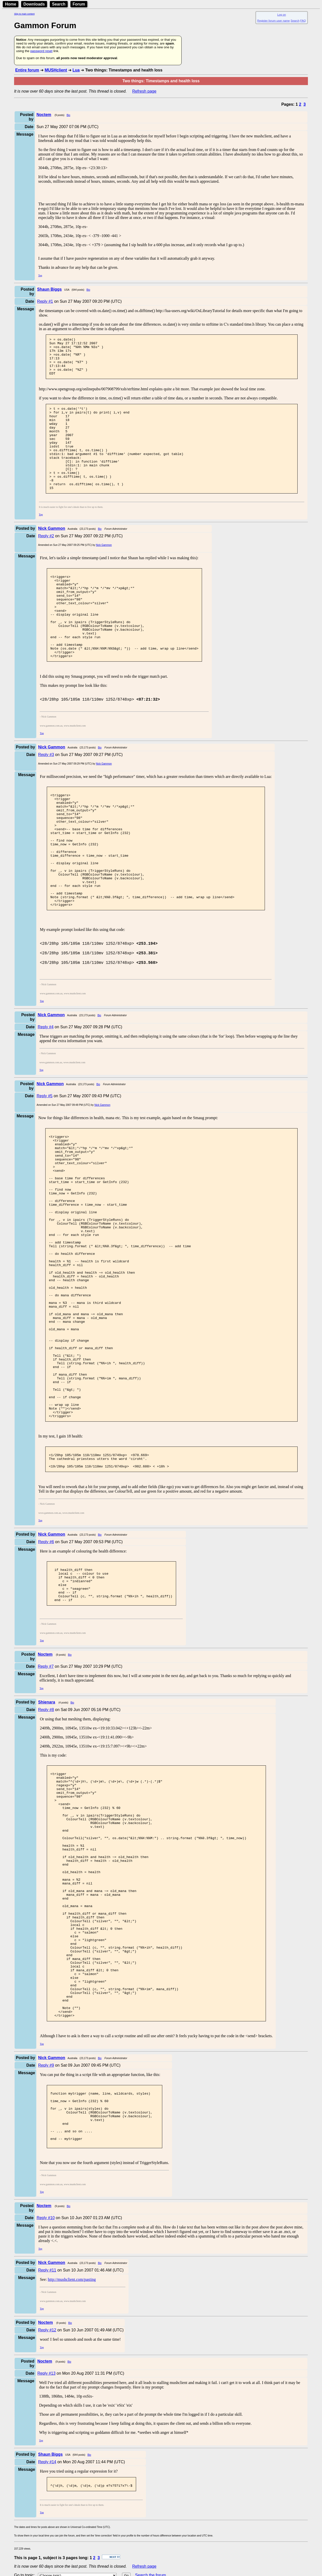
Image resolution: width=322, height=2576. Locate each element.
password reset (41, 51)
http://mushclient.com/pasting (72, 2480)
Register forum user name (273, 20)
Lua (75, 70)
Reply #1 (45, 301)
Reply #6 (46, 1674)
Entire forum (27, 70)
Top (40, 275)
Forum (79, 4)
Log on (281, 14)
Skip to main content (24, 14)
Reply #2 (46, 560)
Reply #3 (46, 797)
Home (10, 4)
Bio (68, 115)
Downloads (34, 4)
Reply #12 (47, 2531)
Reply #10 (45, 2418)
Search (58, 4)
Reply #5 (45, 1167)
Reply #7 (46, 1806)
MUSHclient (56, 70)
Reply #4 (46, 1098)
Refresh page (144, 91)
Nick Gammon (104, 569)
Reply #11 (47, 2471)
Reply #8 (46, 1849)
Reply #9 (46, 2255)
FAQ (303, 20)
